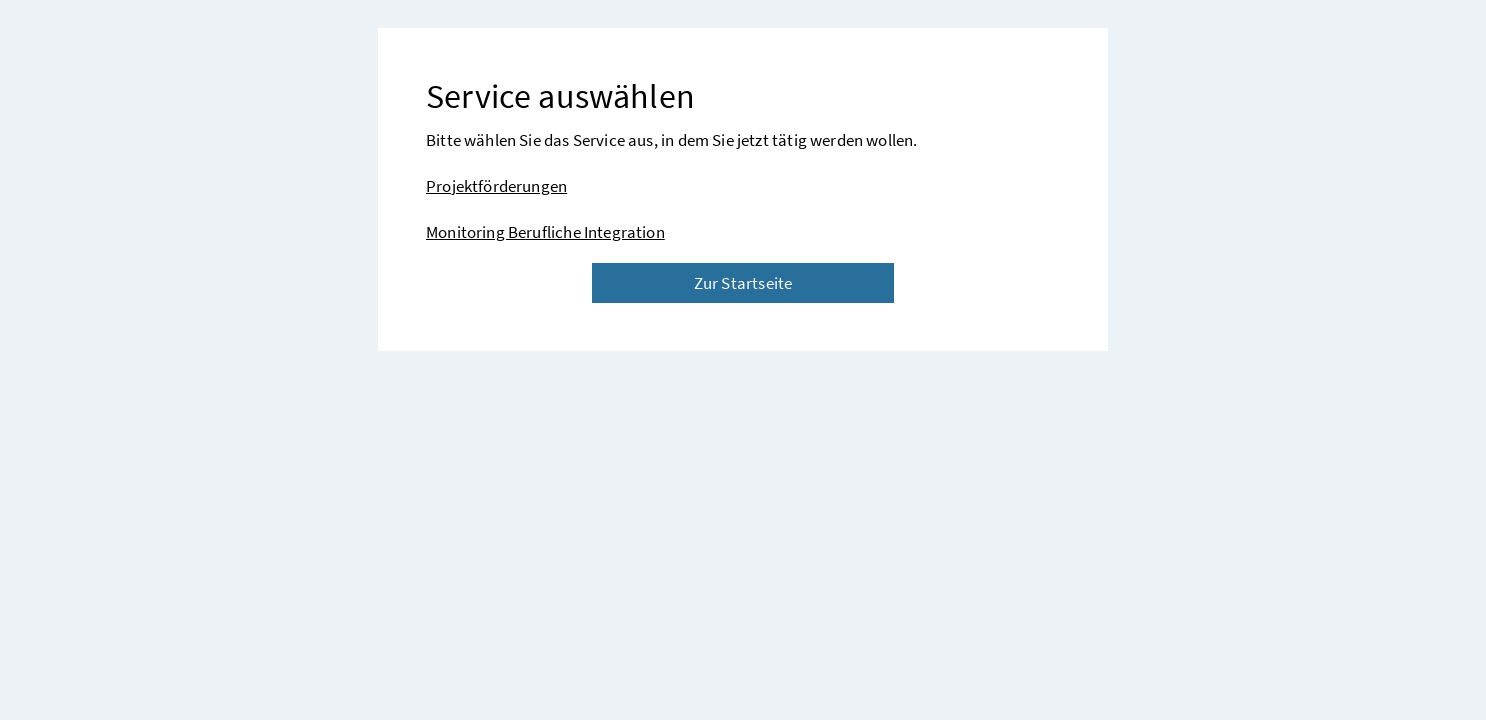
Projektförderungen (496, 186)
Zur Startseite (743, 283)
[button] (1391, 648)
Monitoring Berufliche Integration (545, 232)
